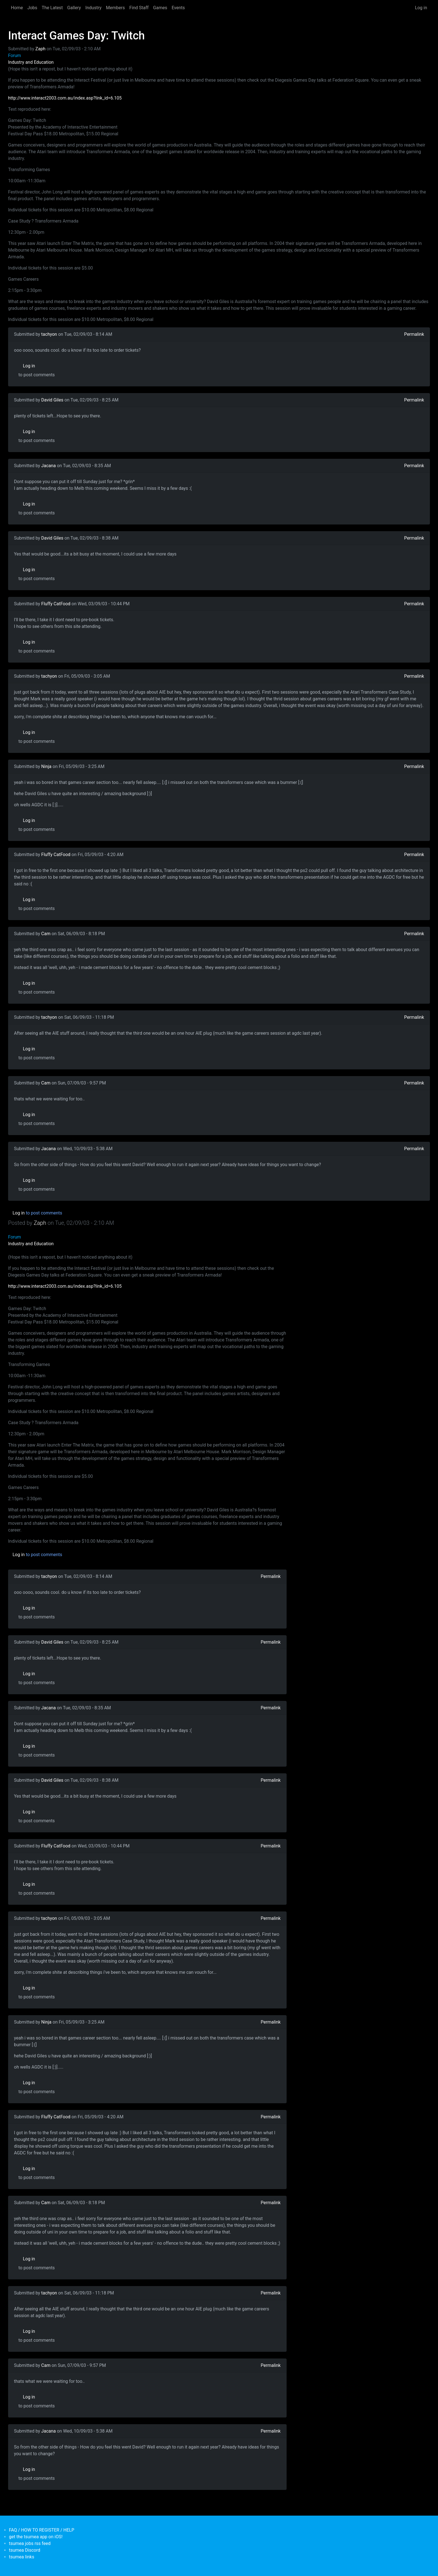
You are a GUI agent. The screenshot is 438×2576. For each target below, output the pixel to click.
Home (17, 7)
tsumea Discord (24, 2550)
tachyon (49, 334)
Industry (93, 7)
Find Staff (139, 7)
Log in (421, 7)
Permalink (414, 334)
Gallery (74, 7)
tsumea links (21, 2557)
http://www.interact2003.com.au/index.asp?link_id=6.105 (65, 98)
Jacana (48, 465)
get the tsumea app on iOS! (36, 2536)
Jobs (32, 7)
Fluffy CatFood (56, 603)
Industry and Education (31, 62)
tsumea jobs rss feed (30, 2543)
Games (160, 7)
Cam (46, 933)
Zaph (40, 48)
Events (178, 7)
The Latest (52, 7)
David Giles (52, 400)
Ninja (46, 766)
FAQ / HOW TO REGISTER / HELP (41, 2530)
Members (115, 7)
